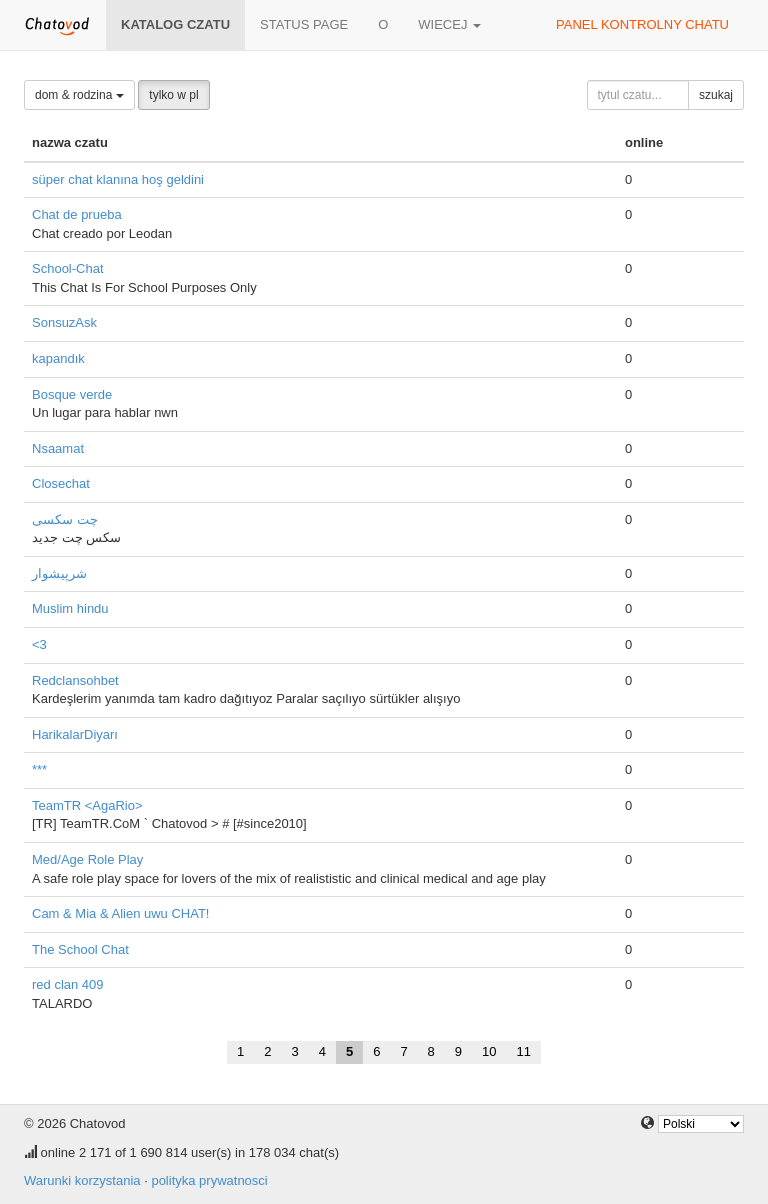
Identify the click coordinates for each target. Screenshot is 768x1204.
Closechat (61, 483)
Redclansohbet (75, 680)
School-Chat (68, 268)
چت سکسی (65, 519)
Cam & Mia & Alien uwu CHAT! (120, 913)
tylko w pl (173, 95)
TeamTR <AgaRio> (87, 805)
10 (489, 1051)
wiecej (449, 24)
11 (524, 1051)
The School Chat (80, 949)
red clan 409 (68, 984)
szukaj (716, 95)
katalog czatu (175, 24)
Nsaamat (58, 448)
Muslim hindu (70, 608)
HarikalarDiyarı (75, 734)
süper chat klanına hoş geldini (118, 179)
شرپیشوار (59, 573)
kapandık (58, 358)
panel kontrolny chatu (642, 24)
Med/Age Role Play (87, 859)
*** (39, 769)
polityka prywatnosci (209, 1180)
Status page (304, 24)
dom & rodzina (79, 95)
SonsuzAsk (64, 322)
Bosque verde (72, 394)
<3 (39, 644)
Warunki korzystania (82, 1180)
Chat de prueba (77, 214)
